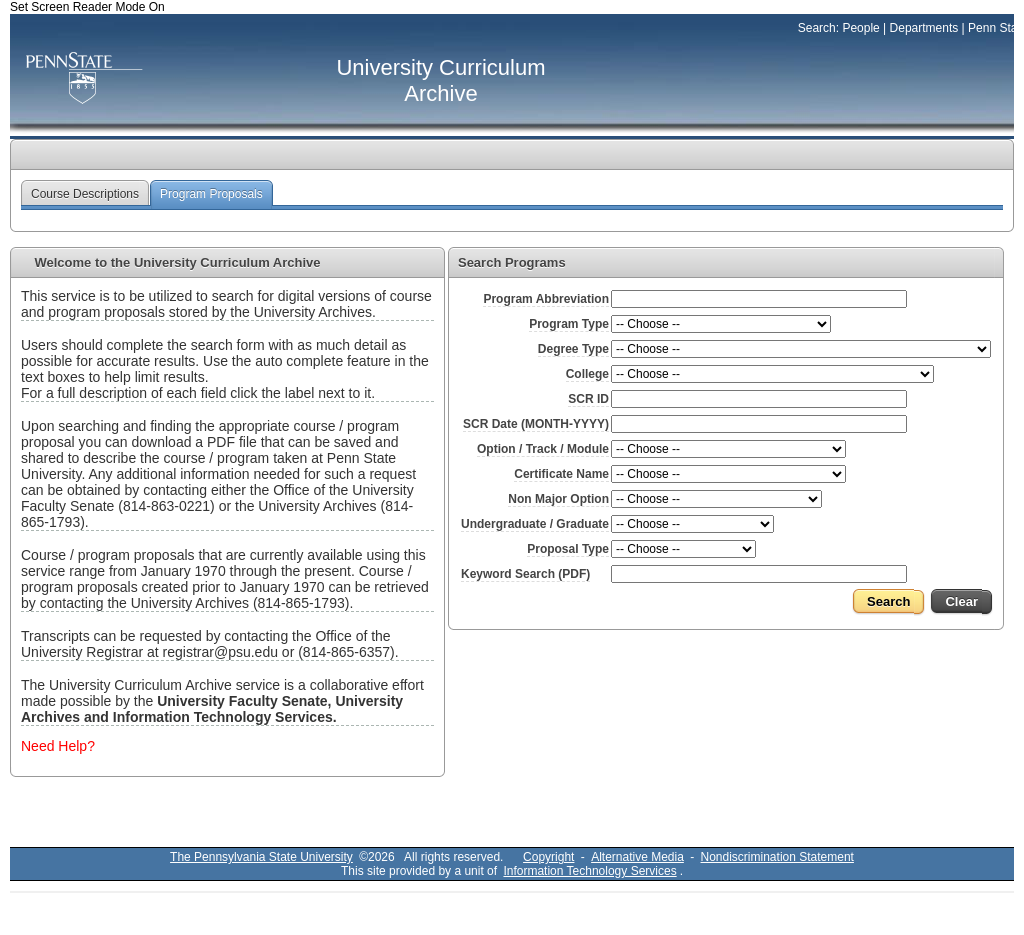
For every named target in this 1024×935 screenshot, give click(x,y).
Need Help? (58, 746)
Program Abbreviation (546, 299)
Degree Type (573, 349)
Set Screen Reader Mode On (87, 7)
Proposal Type (568, 549)
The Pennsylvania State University (261, 857)
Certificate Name (561, 474)
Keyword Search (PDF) (525, 574)
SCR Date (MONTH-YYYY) (536, 424)
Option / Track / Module (543, 449)
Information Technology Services (589, 871)
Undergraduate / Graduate (535, 524)
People (860, 28)
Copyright (548, 857)
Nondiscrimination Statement (777, 857)
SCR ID (588, 399)
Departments (924, 28)
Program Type (569, 324)
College (587, 374)
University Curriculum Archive (440, 80)
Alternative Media (637, 857)
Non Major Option (558, 499)
